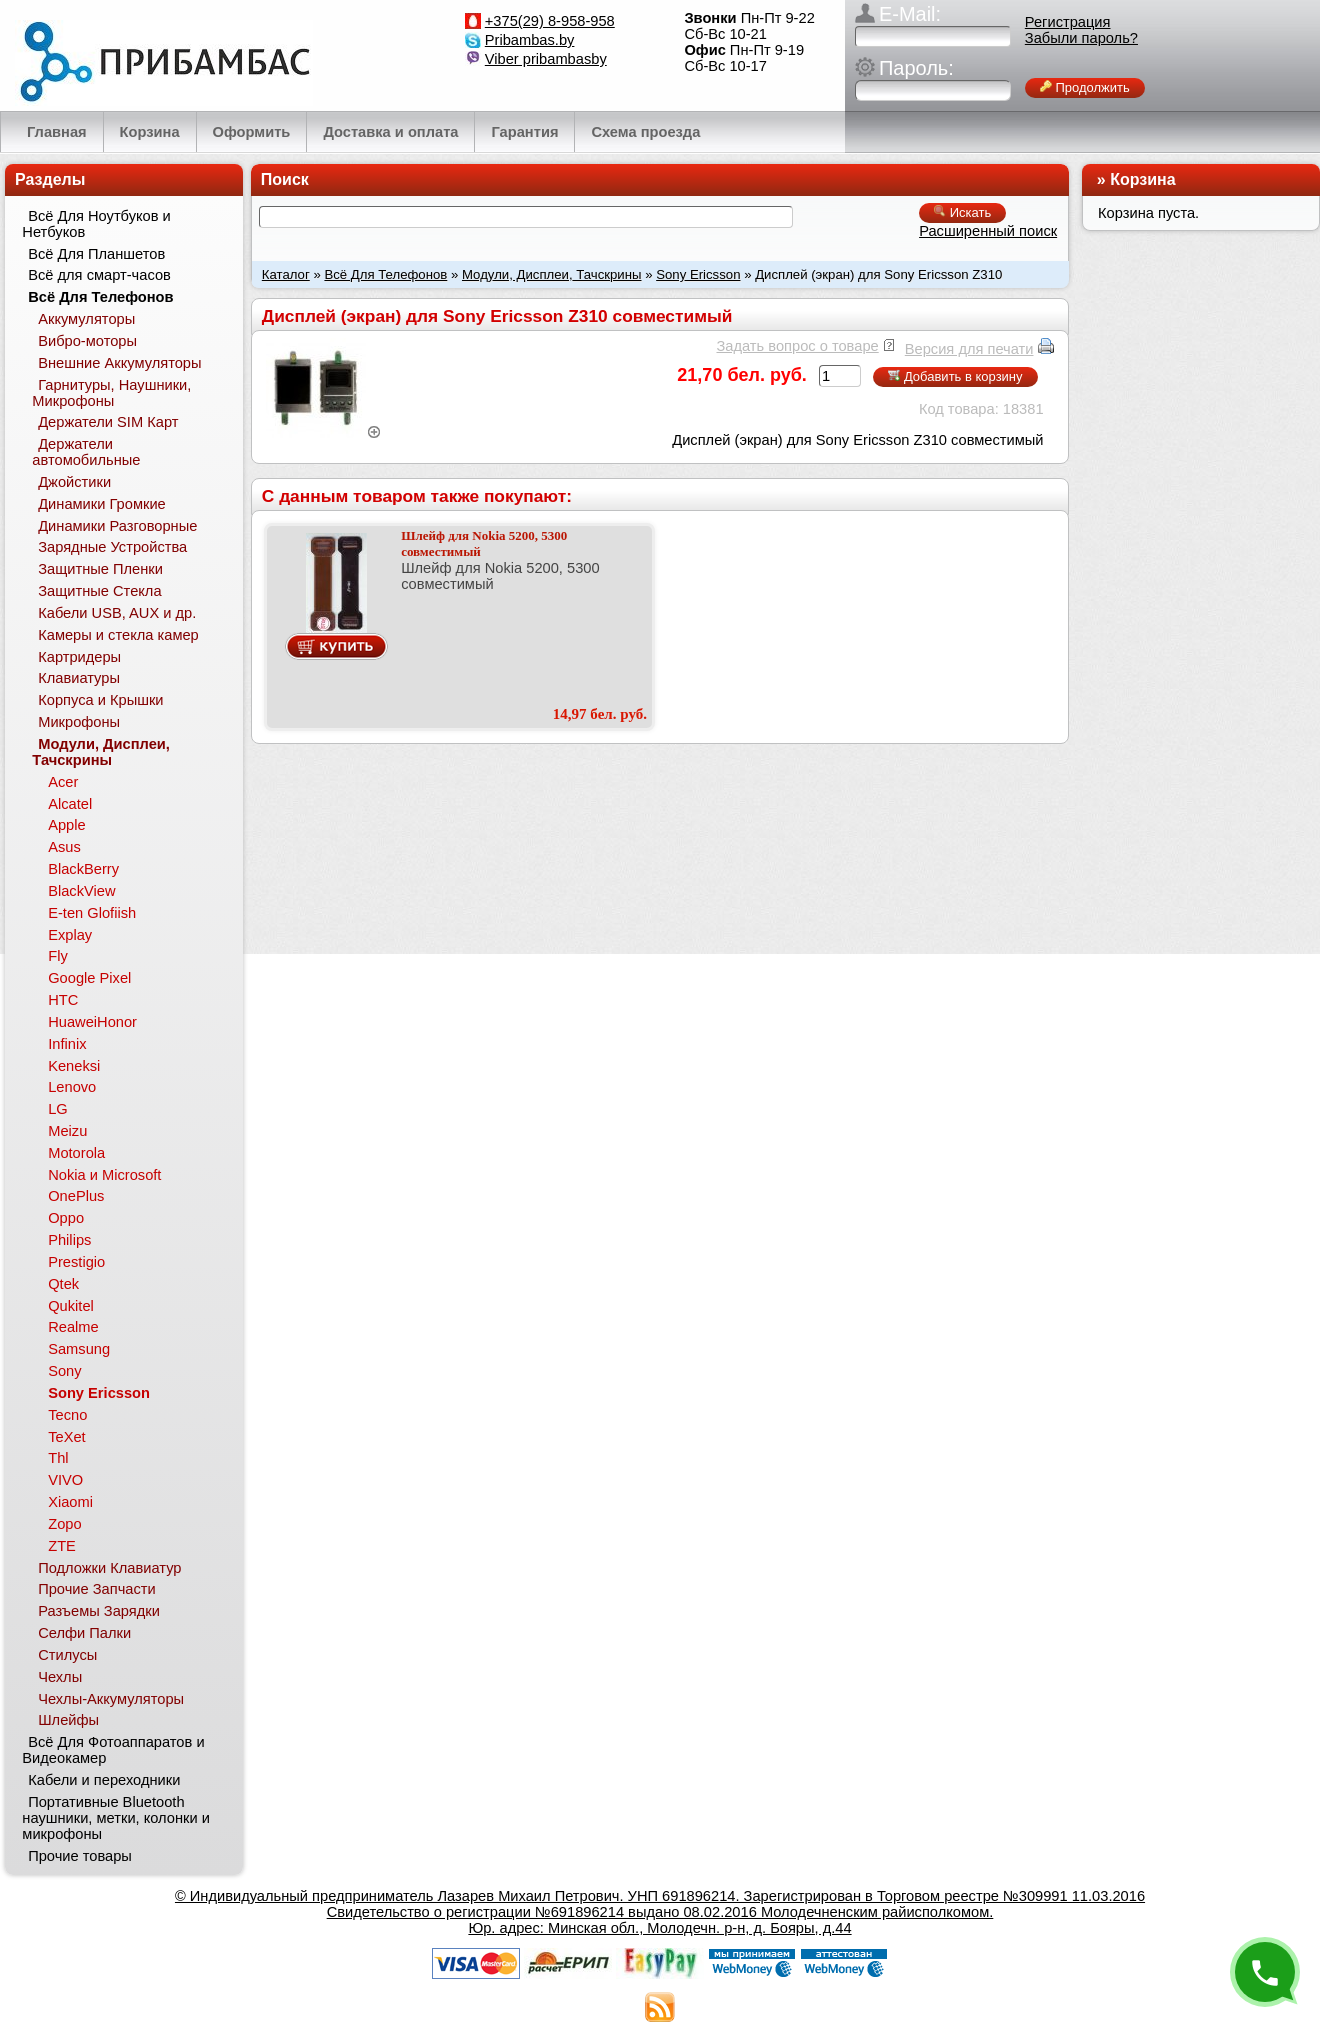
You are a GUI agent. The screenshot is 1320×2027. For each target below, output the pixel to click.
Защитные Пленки (100, 569)
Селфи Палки (84, 1633)
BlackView (81, 891)
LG (58, 1109)
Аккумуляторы (86, 319)
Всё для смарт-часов (99, 275)
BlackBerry (83, 869)
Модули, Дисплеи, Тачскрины (552, 274)
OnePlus (76, 1196)
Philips (69, 1240)
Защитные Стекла (99, 591)
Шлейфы (68, 1720)
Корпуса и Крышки (100, 700)
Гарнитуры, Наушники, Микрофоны (111, 393)
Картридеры (79, 657)
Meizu (67, 1131)
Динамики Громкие (102, 504)
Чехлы (60, 1677)
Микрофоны (79, 722)
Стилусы (67, 1655)
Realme (73, 1327)
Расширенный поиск (988, 231)
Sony (64, 1371)
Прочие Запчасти (97, 1589)
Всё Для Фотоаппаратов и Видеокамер (113, 1750)
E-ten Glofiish (92, 913)
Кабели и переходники (104, 1780)
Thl (58, 1458)
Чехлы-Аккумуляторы (111, 1699)
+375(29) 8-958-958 (550, 21)
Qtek (63, 1284)
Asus (64, 847)
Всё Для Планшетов (96, 254)
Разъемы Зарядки (99, 1611)
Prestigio (76, 1262)
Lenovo (72, 1087)
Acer (63, 782)
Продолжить (1085, 87)
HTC (63, 1000)
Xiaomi (70, 1502)
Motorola (76, 1153)
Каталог (286, 274)
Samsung (79, 1349)
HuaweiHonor (92, 1022)
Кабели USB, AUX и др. (117, 613)
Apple (67, 825)
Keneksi (74, 1066)
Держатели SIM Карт (108, 422)
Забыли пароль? (1081, 38)
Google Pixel (89, 978)
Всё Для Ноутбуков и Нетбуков (96, 224)
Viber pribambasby (546, 59)
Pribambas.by (530, 40)
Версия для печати (969, 349)
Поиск (285, 179)
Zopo (64, 1524)
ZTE (62, 1546)
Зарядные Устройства (112, 547)
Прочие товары (80, 1856)
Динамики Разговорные (117, 526)
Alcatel (70, 804)
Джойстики (74, 482)
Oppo (66, 1218)
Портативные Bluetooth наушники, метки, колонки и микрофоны (116, 1818)
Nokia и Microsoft (104, 1175)
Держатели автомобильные (86, 452)
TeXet (66, 1437)
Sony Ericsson (698, 274)
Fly (58, 956)
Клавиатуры (79, 678)
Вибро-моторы (87, 341)
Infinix (67, 1044)
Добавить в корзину (955, 376)
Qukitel (71, 1306)
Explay (70, 935)
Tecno (67, 1415)
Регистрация (1068, 22)
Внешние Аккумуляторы (119, 363)
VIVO (65, 1480)
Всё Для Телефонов (385, 274)
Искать (962, 212)
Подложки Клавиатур (109, 1568)
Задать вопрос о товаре (797, 346)
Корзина (1142, 179)
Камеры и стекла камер (118, 635)
